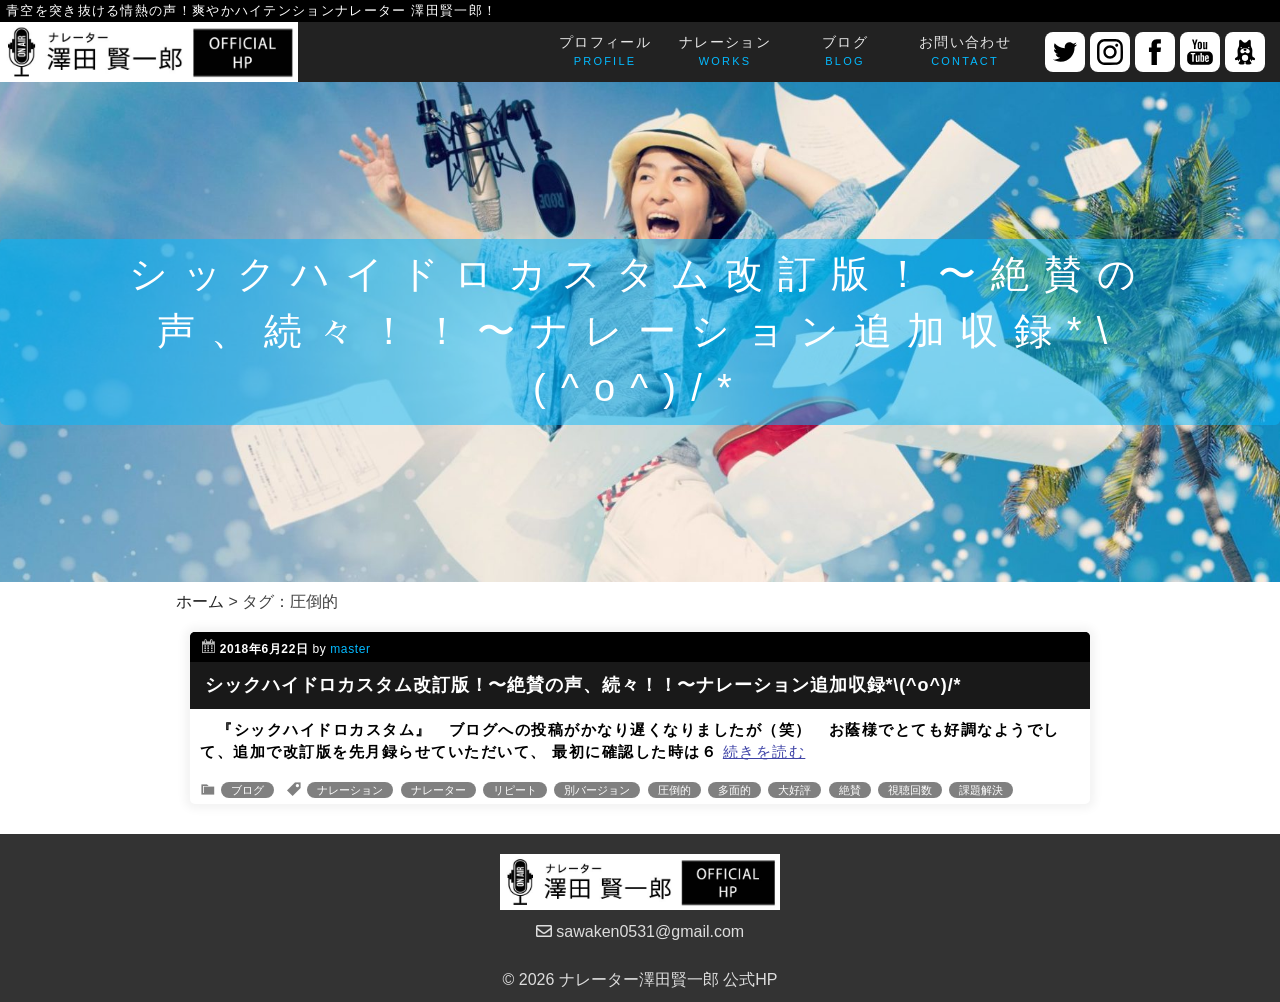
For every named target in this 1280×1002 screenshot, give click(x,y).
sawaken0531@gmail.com (640, 931)
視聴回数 (910, 790)
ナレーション (350, 790)
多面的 (734, 790)
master (350, 649)
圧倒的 (674, 790)
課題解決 (981, 790)
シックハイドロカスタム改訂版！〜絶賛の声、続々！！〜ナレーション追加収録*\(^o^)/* (583, 685)
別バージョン (597, 790)
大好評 (794, 790)
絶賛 (850, 790)
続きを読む (764, 751)
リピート (515, 790)
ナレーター (438, 790)
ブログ (247, 790)
